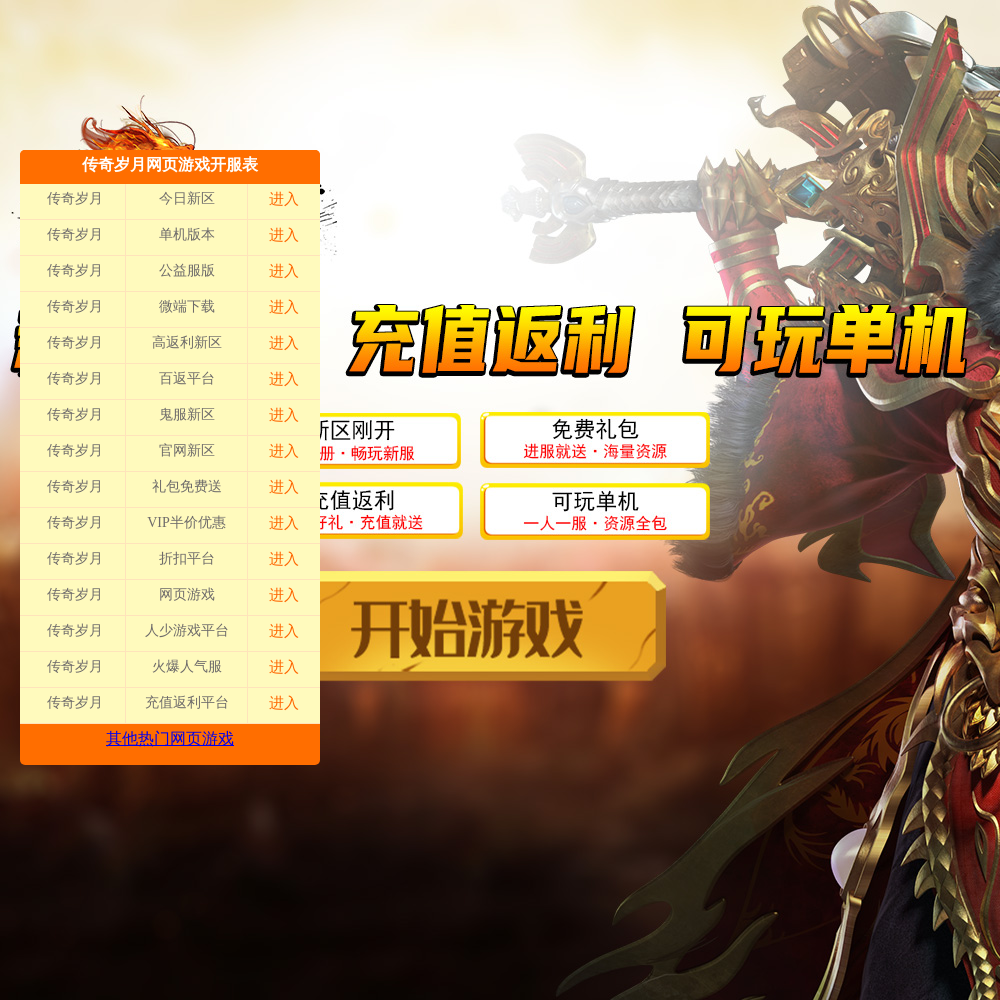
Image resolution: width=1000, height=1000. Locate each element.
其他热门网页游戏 (170, 738)
